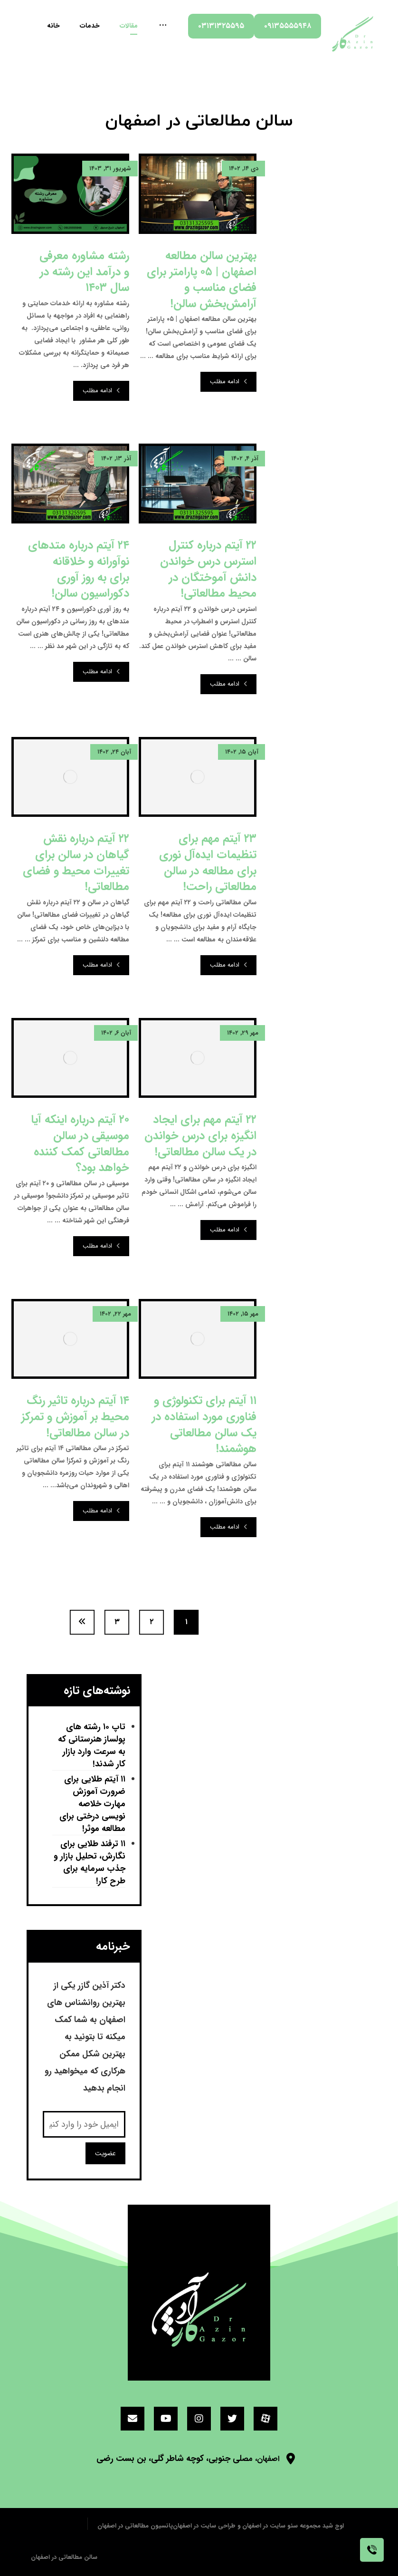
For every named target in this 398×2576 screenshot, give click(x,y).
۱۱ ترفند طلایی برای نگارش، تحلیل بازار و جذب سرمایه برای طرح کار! (89, 1863)
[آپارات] (265, 2419)
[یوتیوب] (166, 2419)
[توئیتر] (232, 2419)
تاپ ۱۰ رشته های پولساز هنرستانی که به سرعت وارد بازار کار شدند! (91, 1746)
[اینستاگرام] (199, 2419)
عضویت (105, 2153)
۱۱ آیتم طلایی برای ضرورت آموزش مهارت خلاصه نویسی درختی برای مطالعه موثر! (92, 1804)
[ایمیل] (132, 2419)
